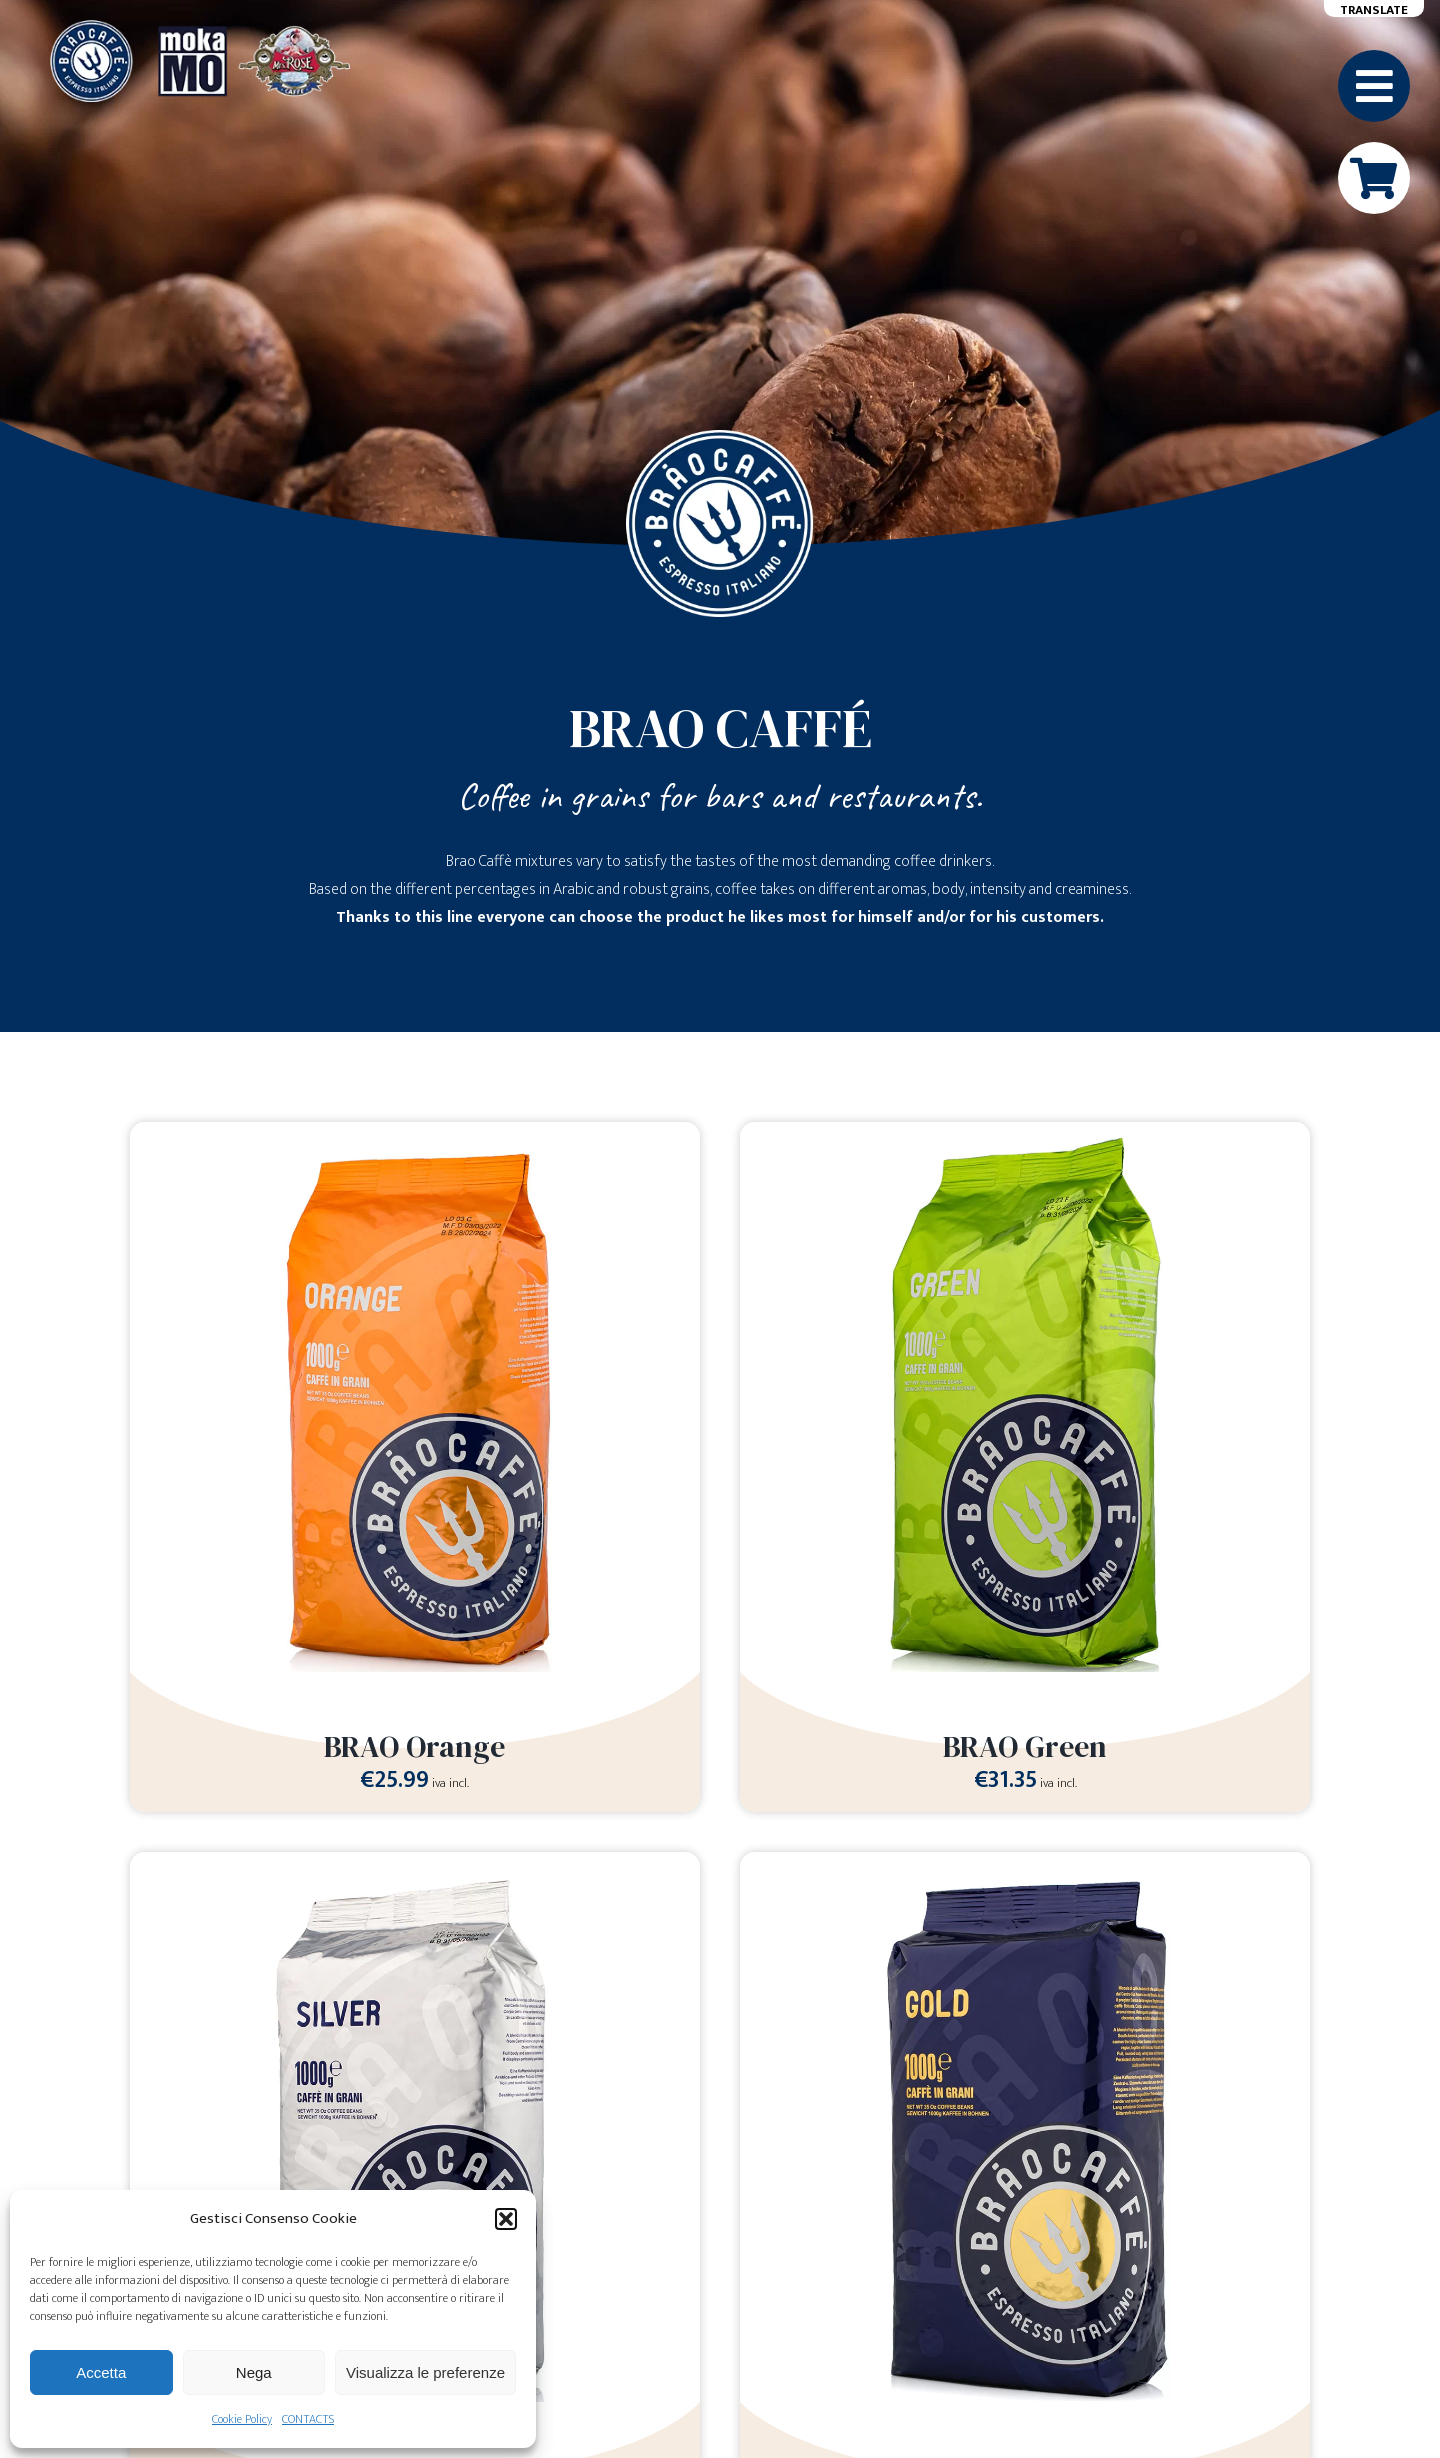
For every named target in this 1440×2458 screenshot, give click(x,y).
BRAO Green (1025, 1746)
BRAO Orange (414, 1746)
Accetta (101, 2372)
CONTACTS (308, 2419)
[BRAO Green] (1025, 1135)
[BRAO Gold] (1025, 1865)
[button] (506, 2219)
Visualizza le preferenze (425, 2372)
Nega (254, 2372)
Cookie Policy (242, 2419)
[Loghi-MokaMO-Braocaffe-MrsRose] (200, 27)
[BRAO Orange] (415, 1135)
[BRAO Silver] (415, 1865)
